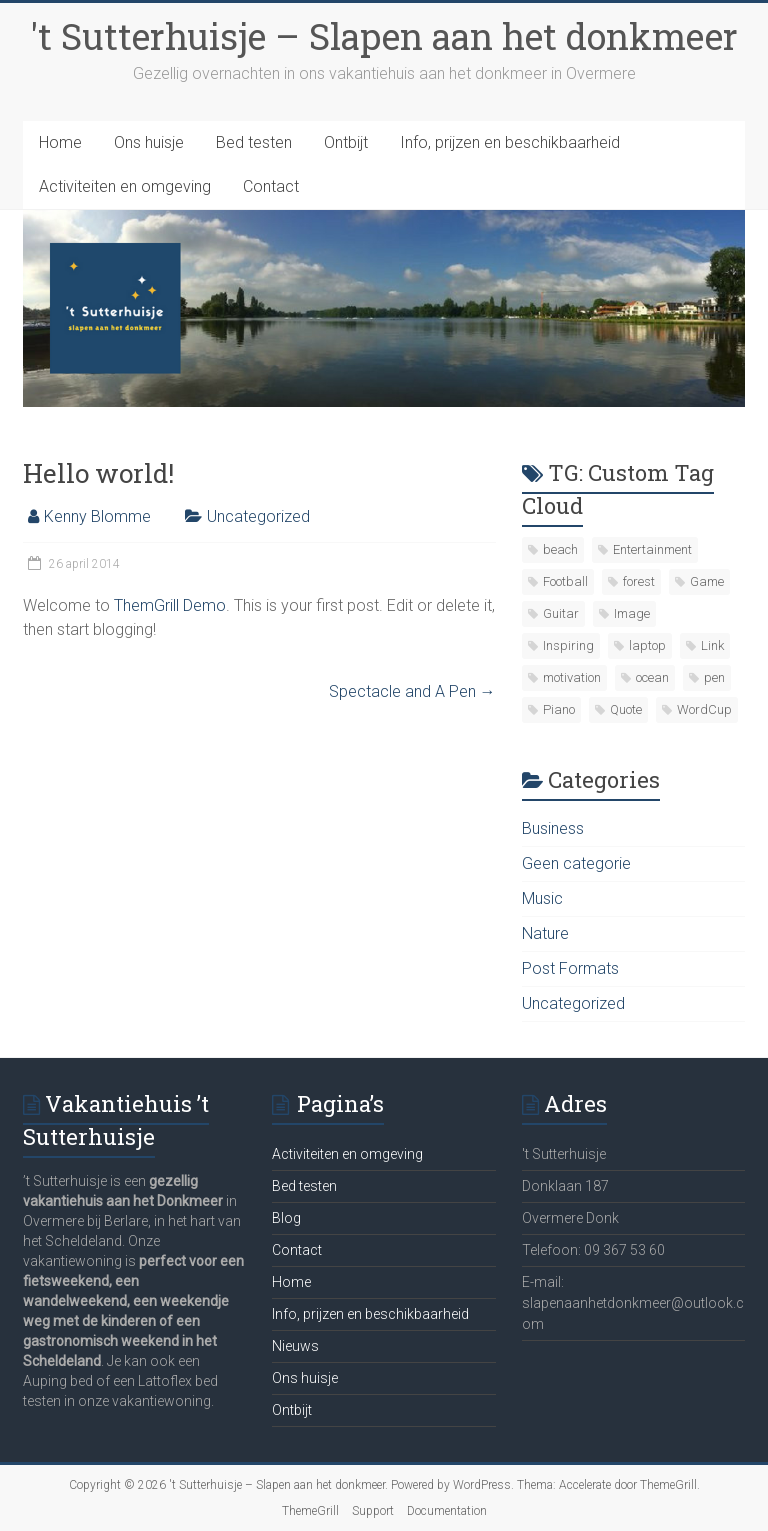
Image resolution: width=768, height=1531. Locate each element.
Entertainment (652, 549)
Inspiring (568, 645)
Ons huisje (149, 142)
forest (639, 581)
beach (560, 549)
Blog (286, 1218)
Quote (626, 709)
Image (632, 613)
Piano (559, 709)
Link (712, 645)
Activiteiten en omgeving (125, 186)
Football (565, 581)
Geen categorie (576, 863)
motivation (572, 677)
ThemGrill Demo (170, 605)
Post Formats (570, 968)
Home (60, 142)
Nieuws (295, 1346)
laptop (647, 645)
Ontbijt (346, 142)
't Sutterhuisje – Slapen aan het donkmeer (384, 36)
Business (553, 828)
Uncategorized (258, 516)
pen (714, 677)
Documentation (447, 1511)
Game (707, 581)
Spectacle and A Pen (412, 691)
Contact (271, 186)
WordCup (704, 709)
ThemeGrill (310, 1511)
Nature (545, 933)
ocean (652, 677)
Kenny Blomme (97, 516)
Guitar (561, 613)
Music (542, 898)
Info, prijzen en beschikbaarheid (510, 142)
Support (373, 1511)
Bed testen (254, 142)
